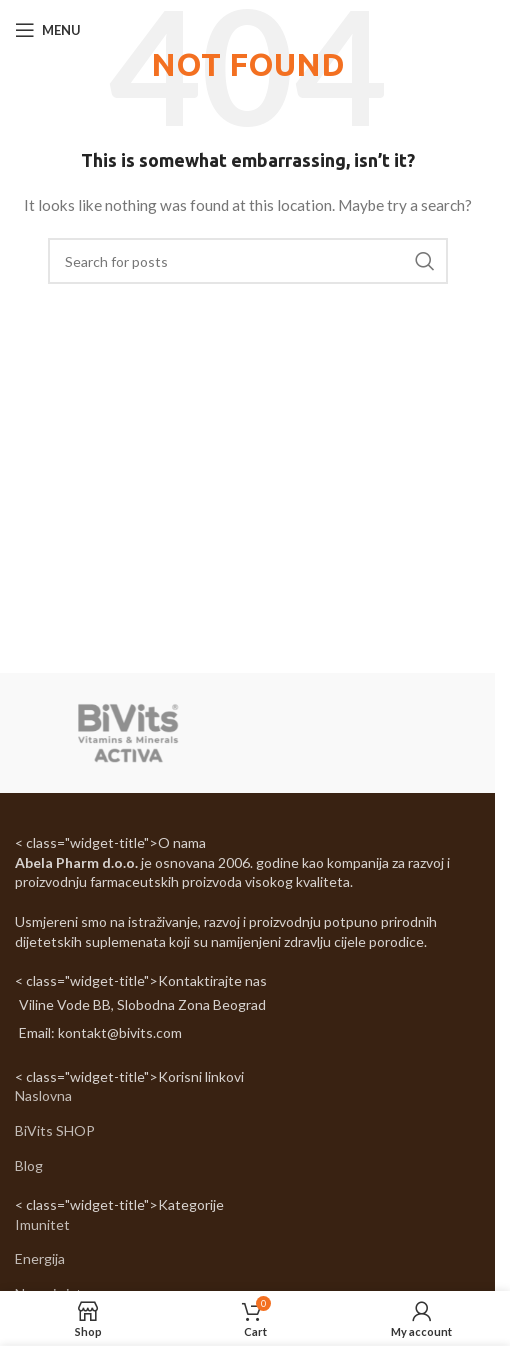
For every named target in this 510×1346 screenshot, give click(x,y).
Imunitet (42, 1224)
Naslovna (43, 1095)
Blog (29, 1165)
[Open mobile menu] (48, 30)
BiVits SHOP (55, 1130)
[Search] (248, 261)
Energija (40, 1258)
